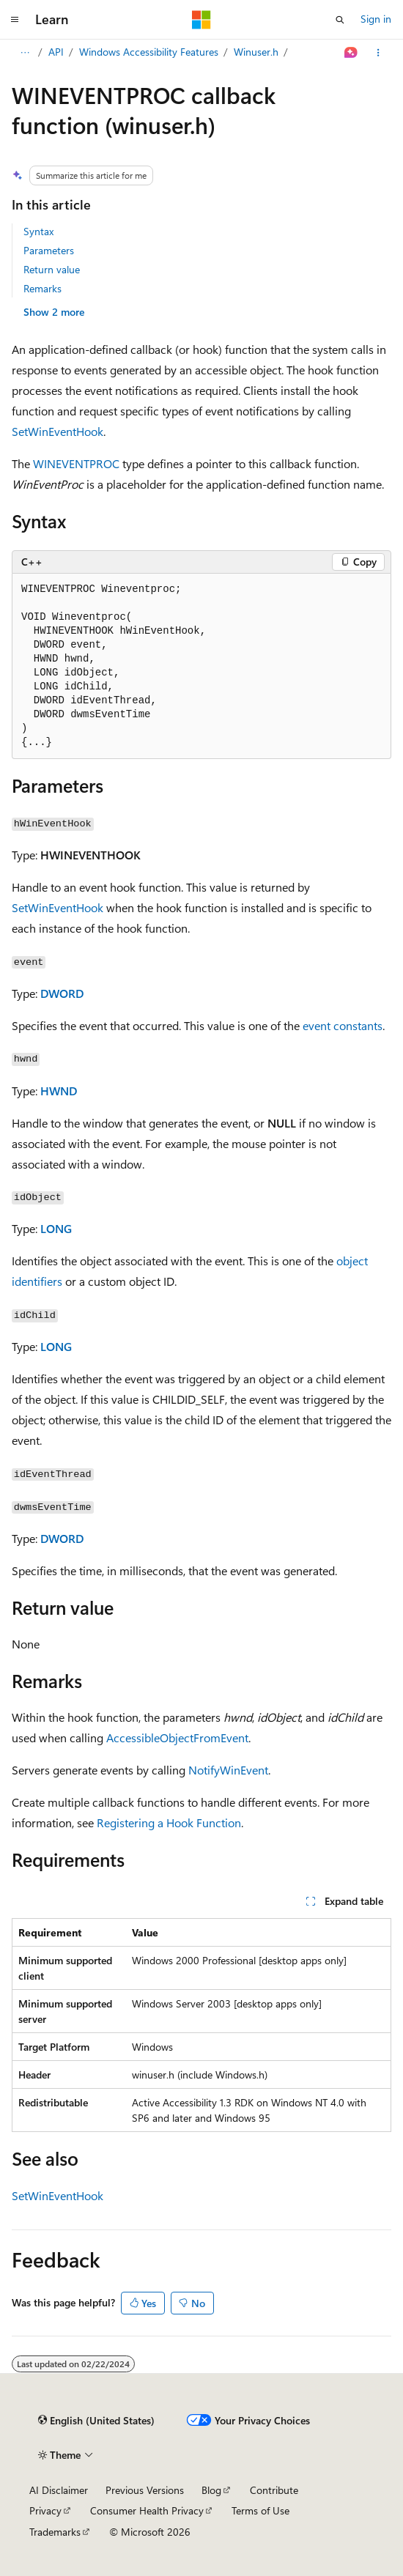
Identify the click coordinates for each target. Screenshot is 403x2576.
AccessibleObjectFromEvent (177, 1737)
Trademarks (55, 2532)
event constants (342, 1025)
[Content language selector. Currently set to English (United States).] (96, 2420)
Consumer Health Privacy (147, 2510)
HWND (58, 1090)
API (56, 52)
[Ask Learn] (351, 52)
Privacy (45, 2510)
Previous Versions (145, 2490)
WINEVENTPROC (76, 463)
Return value (51, 269)
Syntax (38, 231)
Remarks (42, 288)
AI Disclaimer (58, 2490)
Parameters (48, 250)
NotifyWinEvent (228, 1769)
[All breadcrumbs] (24, 52)
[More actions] (378, 52)
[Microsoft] (201, 19)
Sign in (376, 19)
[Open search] (340, 20)
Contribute (274, 2490)
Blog (211, 2490)
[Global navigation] (14, 20)
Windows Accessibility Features (148, 52)
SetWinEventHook (57, 431)
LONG (56, 1228)
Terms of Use (260, 2510)
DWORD (62, 993)
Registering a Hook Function (169, 1822)
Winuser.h (256, 52)
